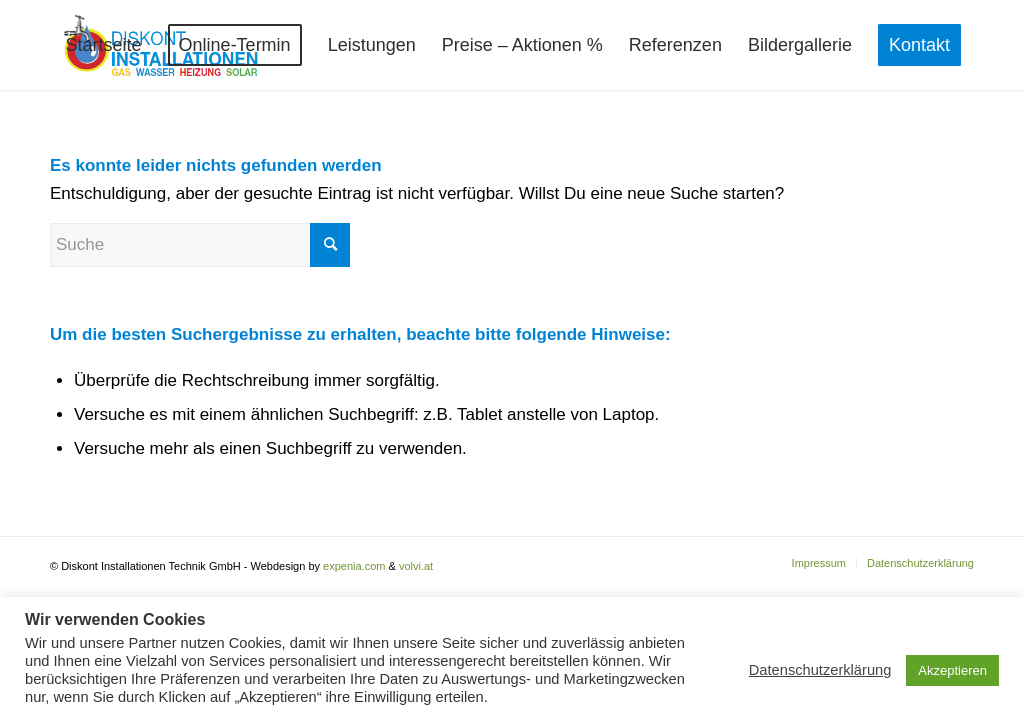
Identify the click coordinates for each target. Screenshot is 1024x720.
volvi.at (416, 566)
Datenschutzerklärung (820, 670)
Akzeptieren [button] (952, 670)
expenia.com (354, 566)
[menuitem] (104, 45)
